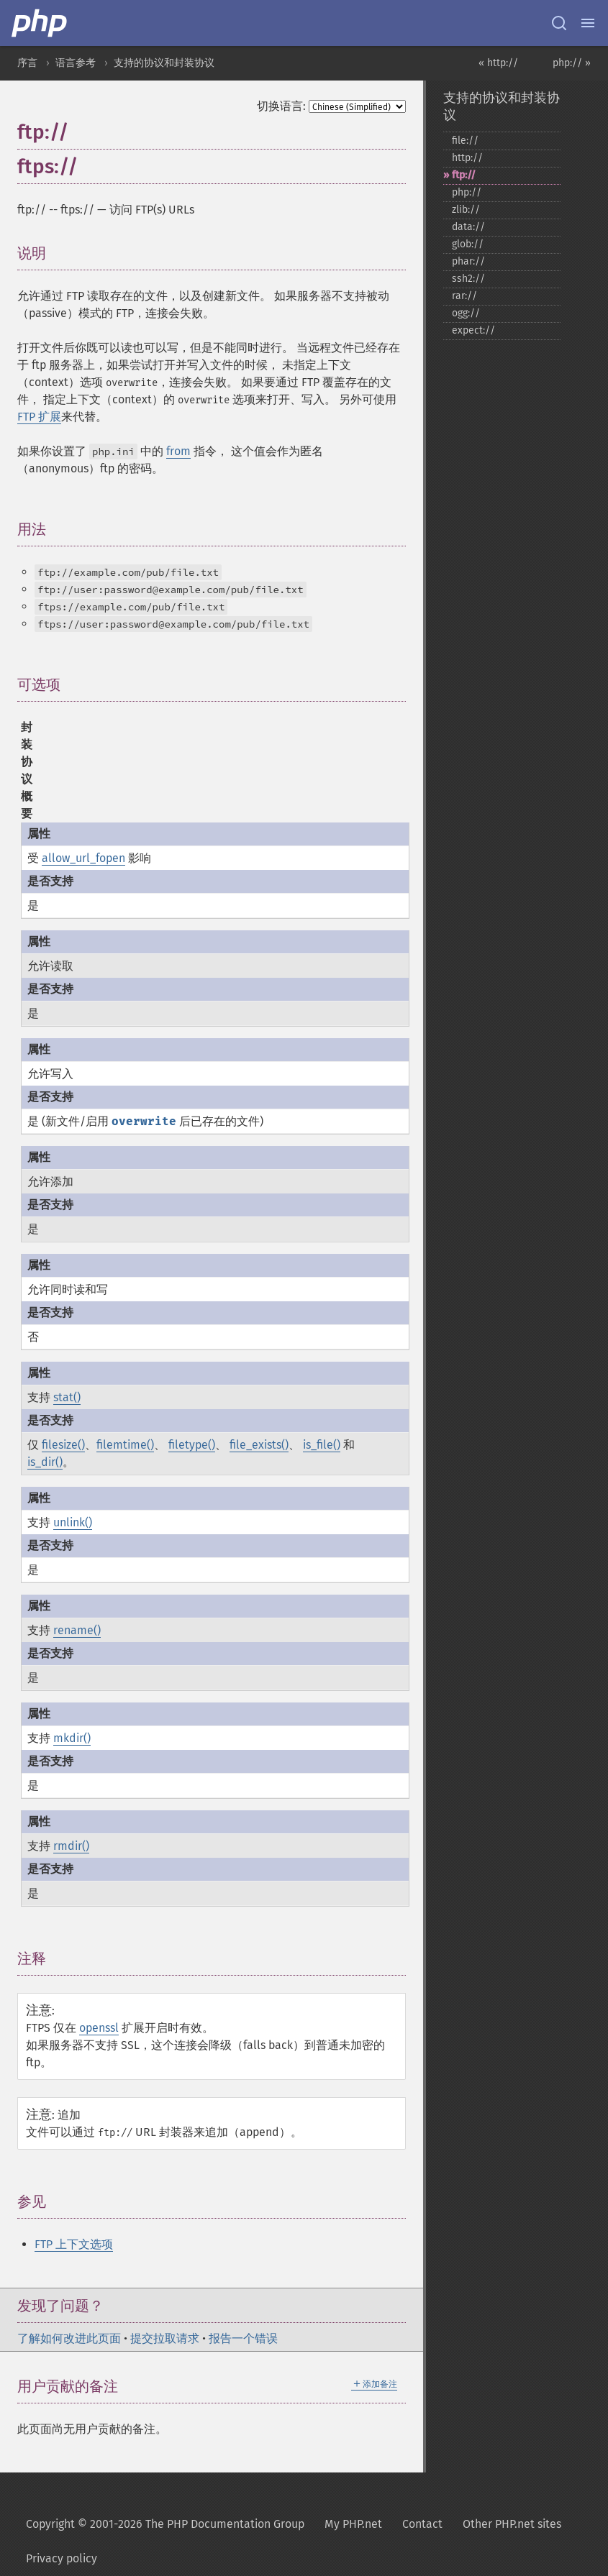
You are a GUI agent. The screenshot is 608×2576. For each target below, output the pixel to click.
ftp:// (464, 175)
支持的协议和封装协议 (164, 63)
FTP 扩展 (39, 416)
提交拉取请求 (164, 2338)
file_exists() (259, 1445)
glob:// (468, 244)
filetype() (191, 1445)
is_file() (321, 1445)
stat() (67, 1397)
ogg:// (466, 313)
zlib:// (466, 209)
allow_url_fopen (83, 858)
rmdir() (71, 1846)
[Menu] (587, 23)
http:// (467, 158)
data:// (468, 227)
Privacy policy (61, 2558)
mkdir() (72, 1738)
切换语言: (281, 106)
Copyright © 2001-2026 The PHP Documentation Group (165, 2524)
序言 (27, 63)
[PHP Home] (40, 23)
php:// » (572, 63)
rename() (77, 1630)
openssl (99, 2028)
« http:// (498, 63)
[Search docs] (559, 23)
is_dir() (45, 1462)
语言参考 (75, 63)
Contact (422, 2524)
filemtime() (125, 1445)
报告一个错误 (243, 2338)
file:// (465, 140)
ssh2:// (468, 278)
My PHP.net (353, 2524)
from (178, 451)
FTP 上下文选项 (74, 2244)
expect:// (473, 330)
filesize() (63, 1445)
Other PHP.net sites (512, 2524)
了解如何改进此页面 (69, 2338)
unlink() (72, 1522)
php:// (466, 192)
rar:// (464, 296)
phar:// (468, 261)
